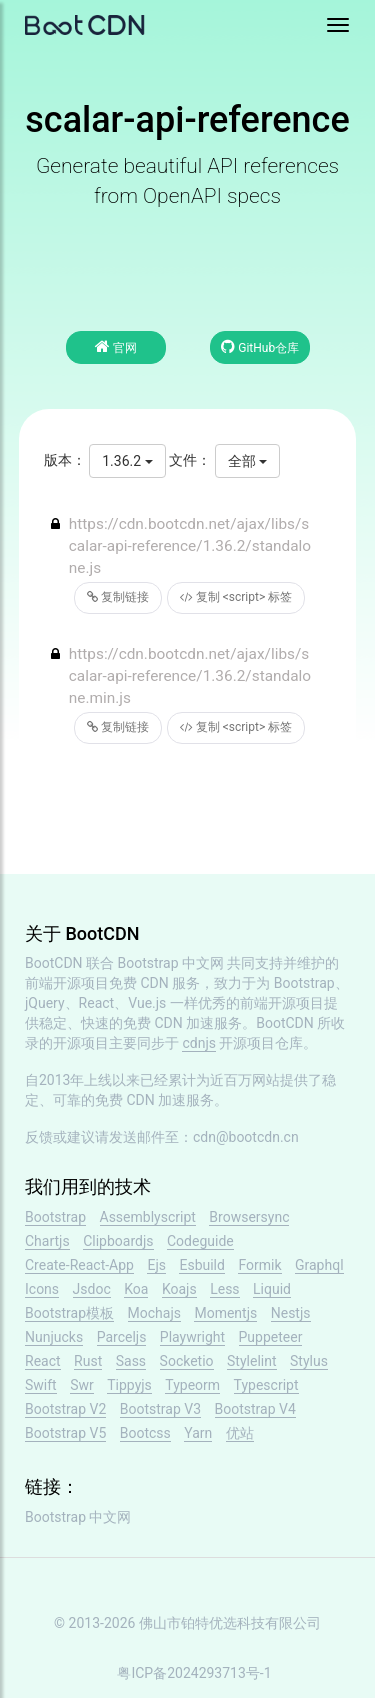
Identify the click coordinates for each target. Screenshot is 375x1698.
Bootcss (145, 1433)
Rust (88, 1361)
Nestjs (291, 1313)
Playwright (192, 1337)
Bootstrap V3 (160, 1409)
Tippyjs (129, 1385)
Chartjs (47, 1241)
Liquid (272, 1289)
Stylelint (251, 1361)
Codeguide (200, 1241)
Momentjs (225, 1313)
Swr (82, 1385)
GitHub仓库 (260, 346)
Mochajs (154, 1313)
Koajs (179, 1289)
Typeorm (192, 1385)
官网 (116, 346)
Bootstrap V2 (65, 1409)
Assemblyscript (148, 1217)
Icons (42, 1289)
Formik (259, 1265)
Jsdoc (92, 1289)
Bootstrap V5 (65, 1433)
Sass (131, 1361)
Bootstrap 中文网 (171, 963)
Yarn (198, 1433)
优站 (240, 1433)
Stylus (309, 1361)
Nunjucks (54, 1337)
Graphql (319, 1265)
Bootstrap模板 (69, 1313)
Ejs (156, 1265)
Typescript (266, 1385)
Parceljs (122, 1337)
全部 (247, 461)
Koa (136, 1289)
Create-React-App (79, 1265)
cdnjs (199, 1043)
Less (224, 1289)
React (43, 1361)
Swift (41, 1385)
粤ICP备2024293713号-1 (194, 1673)
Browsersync (249, 1217)
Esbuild (201, 1265)
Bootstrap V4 (255, 1409)
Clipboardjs (118, 1241)
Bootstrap (55, 1217)
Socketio (187, 1361)
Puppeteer (271, 1337)
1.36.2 (127, 461)
